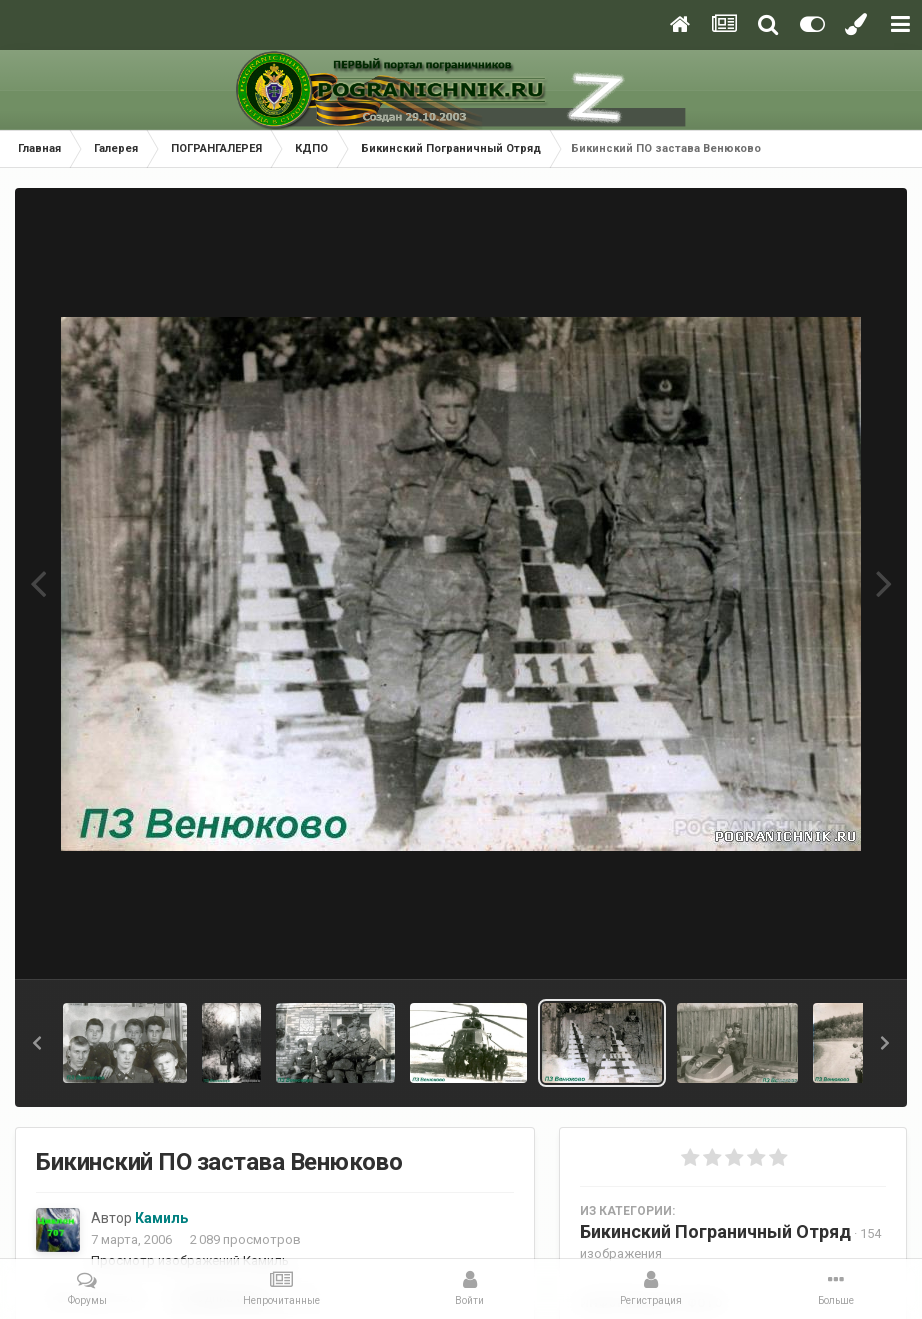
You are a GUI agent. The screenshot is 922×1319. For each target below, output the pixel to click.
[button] (37, 1043)
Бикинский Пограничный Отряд (715, 1231)
